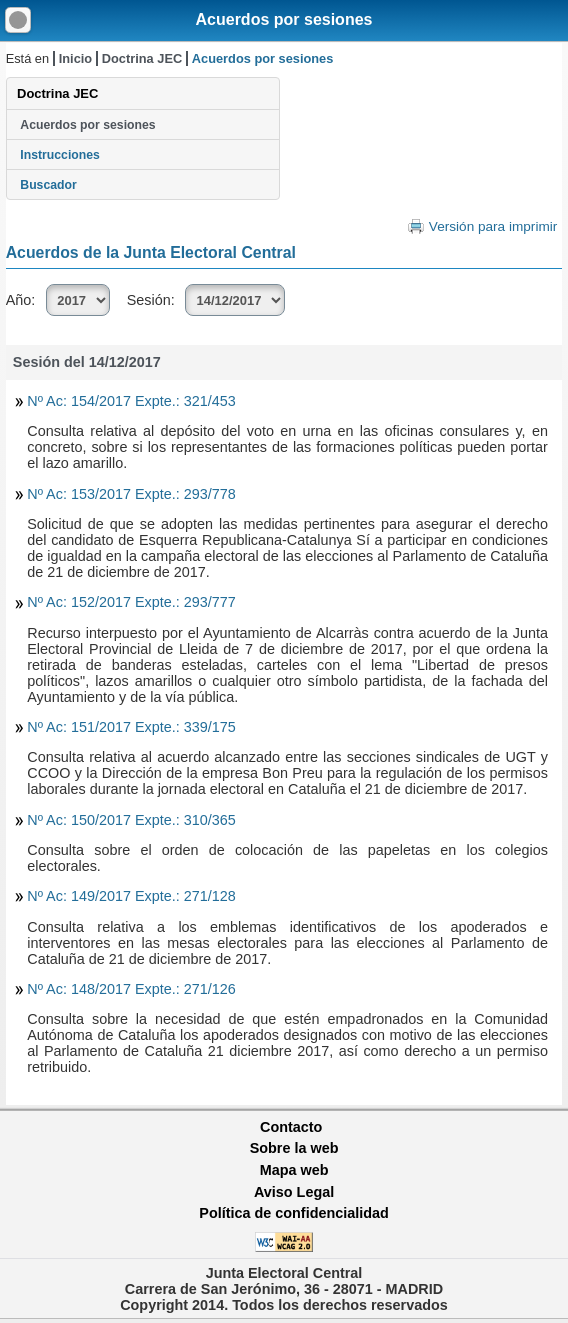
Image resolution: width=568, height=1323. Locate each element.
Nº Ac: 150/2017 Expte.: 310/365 (131, 820)
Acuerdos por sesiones (284, 19)
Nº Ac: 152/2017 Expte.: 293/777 (131, 602)
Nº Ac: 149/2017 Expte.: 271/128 (131, 896)
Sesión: (151, 300)
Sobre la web (294, 1148)
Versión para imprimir (493, 226)
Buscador (48, 185)
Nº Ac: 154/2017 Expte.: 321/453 (131, 401)
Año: (21, 300)
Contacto (291, 1127)
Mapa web (294, 1170)
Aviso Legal (294, 1192)
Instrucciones (60, 155)
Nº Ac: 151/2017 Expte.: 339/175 (131, 727)
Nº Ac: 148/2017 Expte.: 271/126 (131, 989)
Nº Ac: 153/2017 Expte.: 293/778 (131, 494)
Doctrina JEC (142, 58)
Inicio (75, 58)
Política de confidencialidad (294, 1213)
